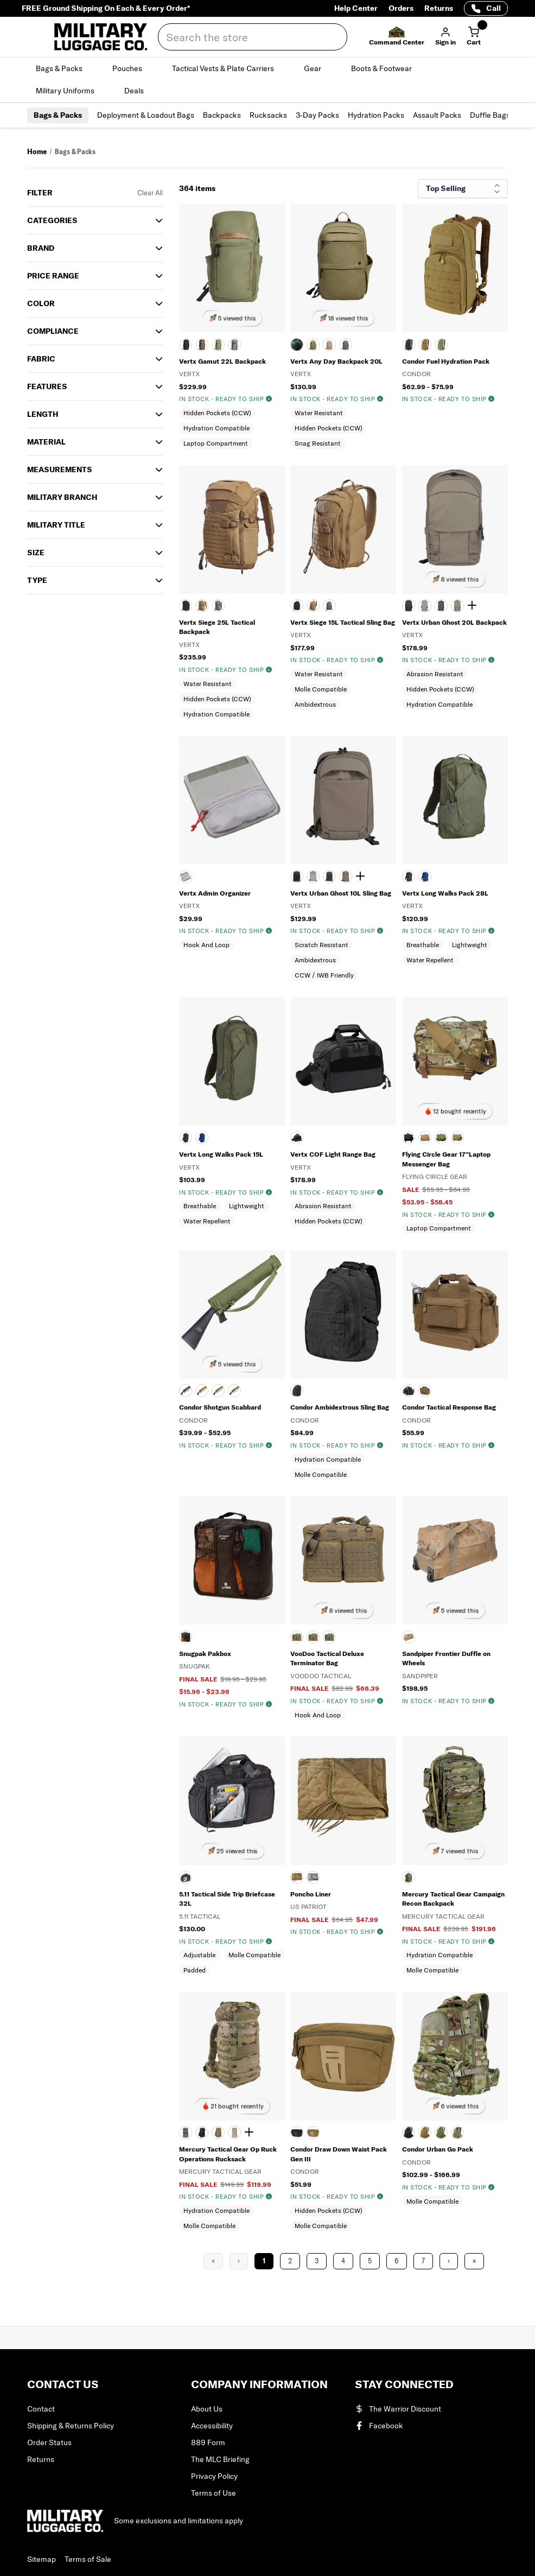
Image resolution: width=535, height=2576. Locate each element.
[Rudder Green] (441, 605)
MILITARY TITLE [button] (56, 525)
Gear (319, 68)
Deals (140, 91)
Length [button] (42, 414)
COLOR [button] (41, 303)
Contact (41, 2409)
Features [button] (47, 386)
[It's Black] (408, 605)
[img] (269, 399)
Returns (438, 8)
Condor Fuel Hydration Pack (445, 361)
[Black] (185, 1137)
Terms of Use (213, 2493)
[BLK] (185, 1877)
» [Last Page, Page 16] (474, 2261)
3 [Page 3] (317, 2261)
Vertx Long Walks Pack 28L (445, 893)
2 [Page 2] (290, 2261)
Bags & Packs (65, 68)
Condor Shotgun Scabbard (220, 1407)
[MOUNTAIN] (424, 605)
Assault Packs (437, 115)
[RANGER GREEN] (313, 344)
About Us (206, 2409)
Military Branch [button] (62, 497)
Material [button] (46, 442)
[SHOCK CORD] (457, 605)
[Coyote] (424, 344)
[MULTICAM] (457, 1137)
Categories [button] (52, 220)
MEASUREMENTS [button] (59, 469)
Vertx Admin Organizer (215, 893)
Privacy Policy (214, 2476)
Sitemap (41, 2559)
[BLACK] (185, 344)
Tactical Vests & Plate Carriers (229, 68)
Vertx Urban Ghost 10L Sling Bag (340, 893)
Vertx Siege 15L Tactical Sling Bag (342, 622)
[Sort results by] (463, 188)
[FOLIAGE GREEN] (313, 1877)
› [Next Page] (449, 2261)
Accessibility (212, 2426)
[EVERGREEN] (218, 344)
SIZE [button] (35, 552)
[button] (396, 37)
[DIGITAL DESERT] (234, 2132)
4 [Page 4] (343, 2261)
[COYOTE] (201, 605)
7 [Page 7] (423, 2261)
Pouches (133, 68)
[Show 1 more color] (473, 606)
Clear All (150, 193)
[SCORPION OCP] (234, 1390)
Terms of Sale (88, 2559)
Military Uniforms (71, 91)
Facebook (379, 2426)
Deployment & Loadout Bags (145, 115)
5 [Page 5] (370, 2261)
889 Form (208, 2442)
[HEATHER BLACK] (296, 1137)
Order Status (49, 2442)
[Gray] (185, 876)
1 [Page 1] (264, 2261)
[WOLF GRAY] (345, 344)
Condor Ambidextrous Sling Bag (339, 1407)
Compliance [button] (53, 331)
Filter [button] (40, 193)
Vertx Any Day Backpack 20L (336, 361)
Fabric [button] (41, 359)
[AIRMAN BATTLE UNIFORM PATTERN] (185, 2132)
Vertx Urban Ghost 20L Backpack (454, 622)
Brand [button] (41, 248)
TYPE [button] (37, 580)
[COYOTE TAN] (424, 1137)
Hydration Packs (376, 115)
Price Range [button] (53, 276)
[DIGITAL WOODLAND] (441, 1137)
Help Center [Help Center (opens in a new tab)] (356, 8)
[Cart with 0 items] (474, 37)
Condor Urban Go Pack (437, 2149)
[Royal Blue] (201, 1137)
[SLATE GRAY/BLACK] (234, 344)
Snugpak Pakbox (205, 1653)
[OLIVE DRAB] (441, 344)
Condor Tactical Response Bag (449, 1407)
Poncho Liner (310, 1894)
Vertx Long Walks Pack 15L (221, 1154)
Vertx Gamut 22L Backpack (222, 361)
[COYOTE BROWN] (201, 344)
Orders (400, 8)
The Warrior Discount (398, 2409)
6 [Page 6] (396, 2261)
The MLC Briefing (220, 2459)
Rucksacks (268, 115)
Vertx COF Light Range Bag (332, 1154)
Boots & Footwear (387, 68)
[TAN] (329, 344)
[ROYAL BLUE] (424, 876)
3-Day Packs (317, 115)
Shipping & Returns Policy (70, 2426)
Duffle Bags (490, 115)
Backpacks (222, 115)
